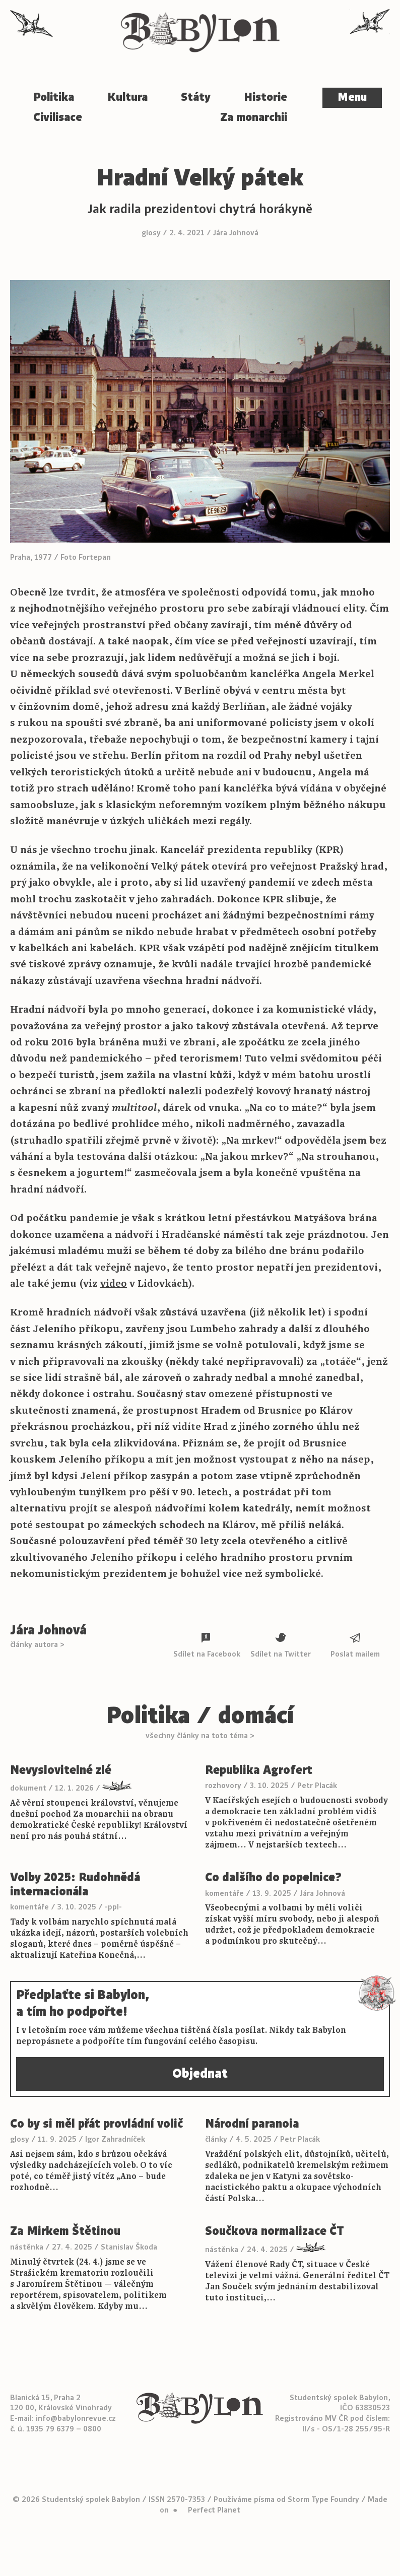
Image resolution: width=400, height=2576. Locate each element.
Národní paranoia (252, 2124)
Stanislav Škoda (129, 2247)
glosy (151, 233)
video (113, 1283)
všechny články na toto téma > (200, 1736)
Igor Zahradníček (115, 2139)
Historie (265, 97)
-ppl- (113, 1907)
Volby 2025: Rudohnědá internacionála (75, 1884)
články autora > (37, 1644)
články (216, 2139)
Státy (196, 97)
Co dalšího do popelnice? (273, 1878)
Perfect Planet (214, 2510)
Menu (352, 97)
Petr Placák (317, 1785)
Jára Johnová (235, 233)
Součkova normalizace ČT (274, 2231)
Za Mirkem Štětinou (65, 2231)
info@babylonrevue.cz (76, 2418)
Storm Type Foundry (323, 2499)
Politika (53, 97)
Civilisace (57, 117)
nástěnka (26, 2247)
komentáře (29, 1907)
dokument (28, 1788)
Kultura (127, 97)
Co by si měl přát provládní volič (96, 2124)
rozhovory (223, 1785)
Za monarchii (253, 117)
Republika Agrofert (258, 1770)
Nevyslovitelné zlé (60, 1770)
